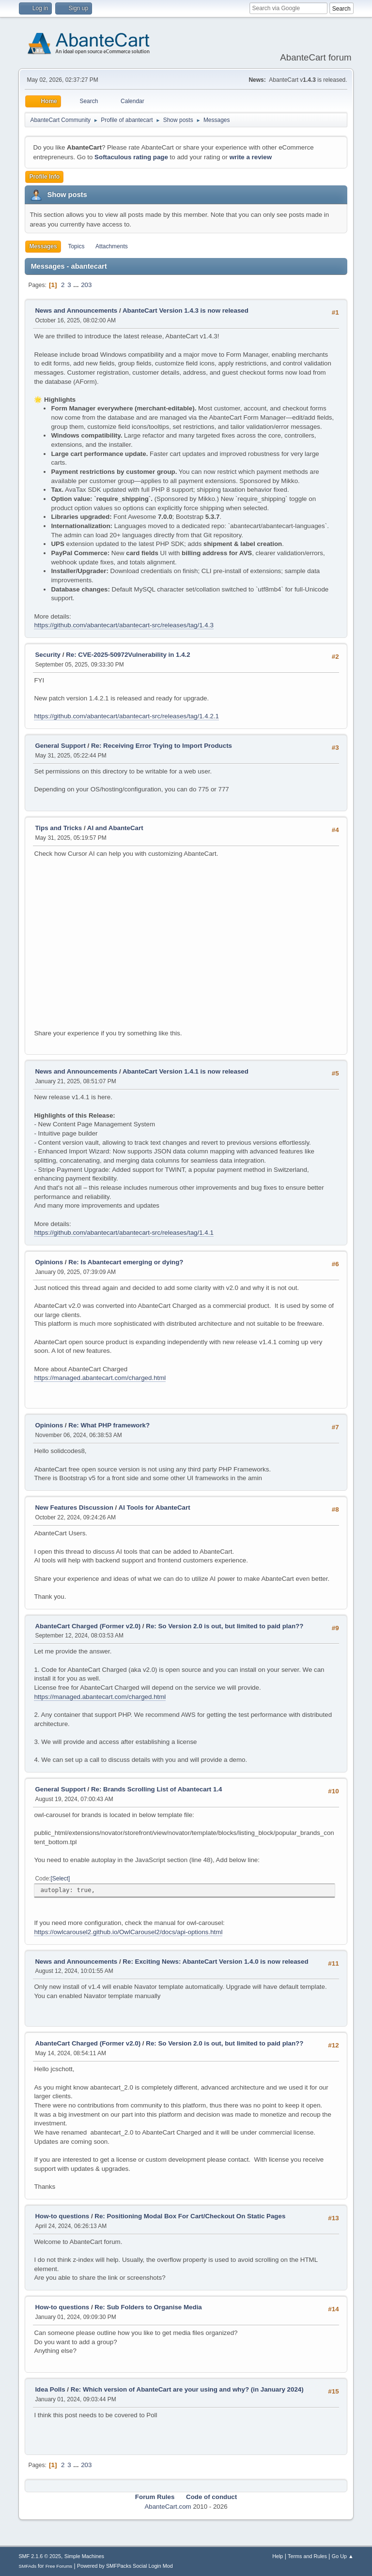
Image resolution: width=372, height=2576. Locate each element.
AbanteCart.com (167, 2506)
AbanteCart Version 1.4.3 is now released (185, 310)
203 (86, 284)
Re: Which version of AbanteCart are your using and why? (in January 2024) (187, 2389)
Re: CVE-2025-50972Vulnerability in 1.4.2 (128, 654)
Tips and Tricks (58, 828)
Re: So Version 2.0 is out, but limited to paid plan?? (224, 1626)
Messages (43, 246)
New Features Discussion (74, 1507)
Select (60, 1878)
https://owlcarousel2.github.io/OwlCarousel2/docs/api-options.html (128, 1932)
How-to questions (62, 2216)
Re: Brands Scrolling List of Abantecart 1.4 (156, 1789)
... (76, 284)
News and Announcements (76, 310)
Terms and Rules (307, 2556)
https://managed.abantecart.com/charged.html (100, 1377)
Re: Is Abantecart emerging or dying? (125, 1262)
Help (277, 2556)
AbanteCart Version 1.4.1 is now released (185, 1071)
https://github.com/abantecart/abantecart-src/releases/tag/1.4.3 (123, 625)
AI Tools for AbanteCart (154, 1507)
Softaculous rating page (131, 157)
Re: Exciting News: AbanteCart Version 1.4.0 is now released (215, 1961)
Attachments (111, 246)
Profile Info (44, 176)
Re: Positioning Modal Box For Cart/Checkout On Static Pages (189, 2216)
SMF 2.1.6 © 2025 (39, 2556)
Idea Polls (50, 2389)
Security (48, 654)
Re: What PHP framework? (109, 1425)
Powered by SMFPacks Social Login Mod (125, 2566)
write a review (251, 157)
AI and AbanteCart (115, 828)
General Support (60, 745)
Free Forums (59, 2566)
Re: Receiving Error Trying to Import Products (161, 745)
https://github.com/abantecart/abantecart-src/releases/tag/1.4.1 (123, 1232)
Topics (76, 246)
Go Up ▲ (343, 2556)
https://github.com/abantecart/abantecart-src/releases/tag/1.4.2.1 (126, 716)
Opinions (49, 1262)
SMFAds (27, 2566)
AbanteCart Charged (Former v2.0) (87, 1626)
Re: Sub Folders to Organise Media (148, 2307)
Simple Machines (84, 2556)
